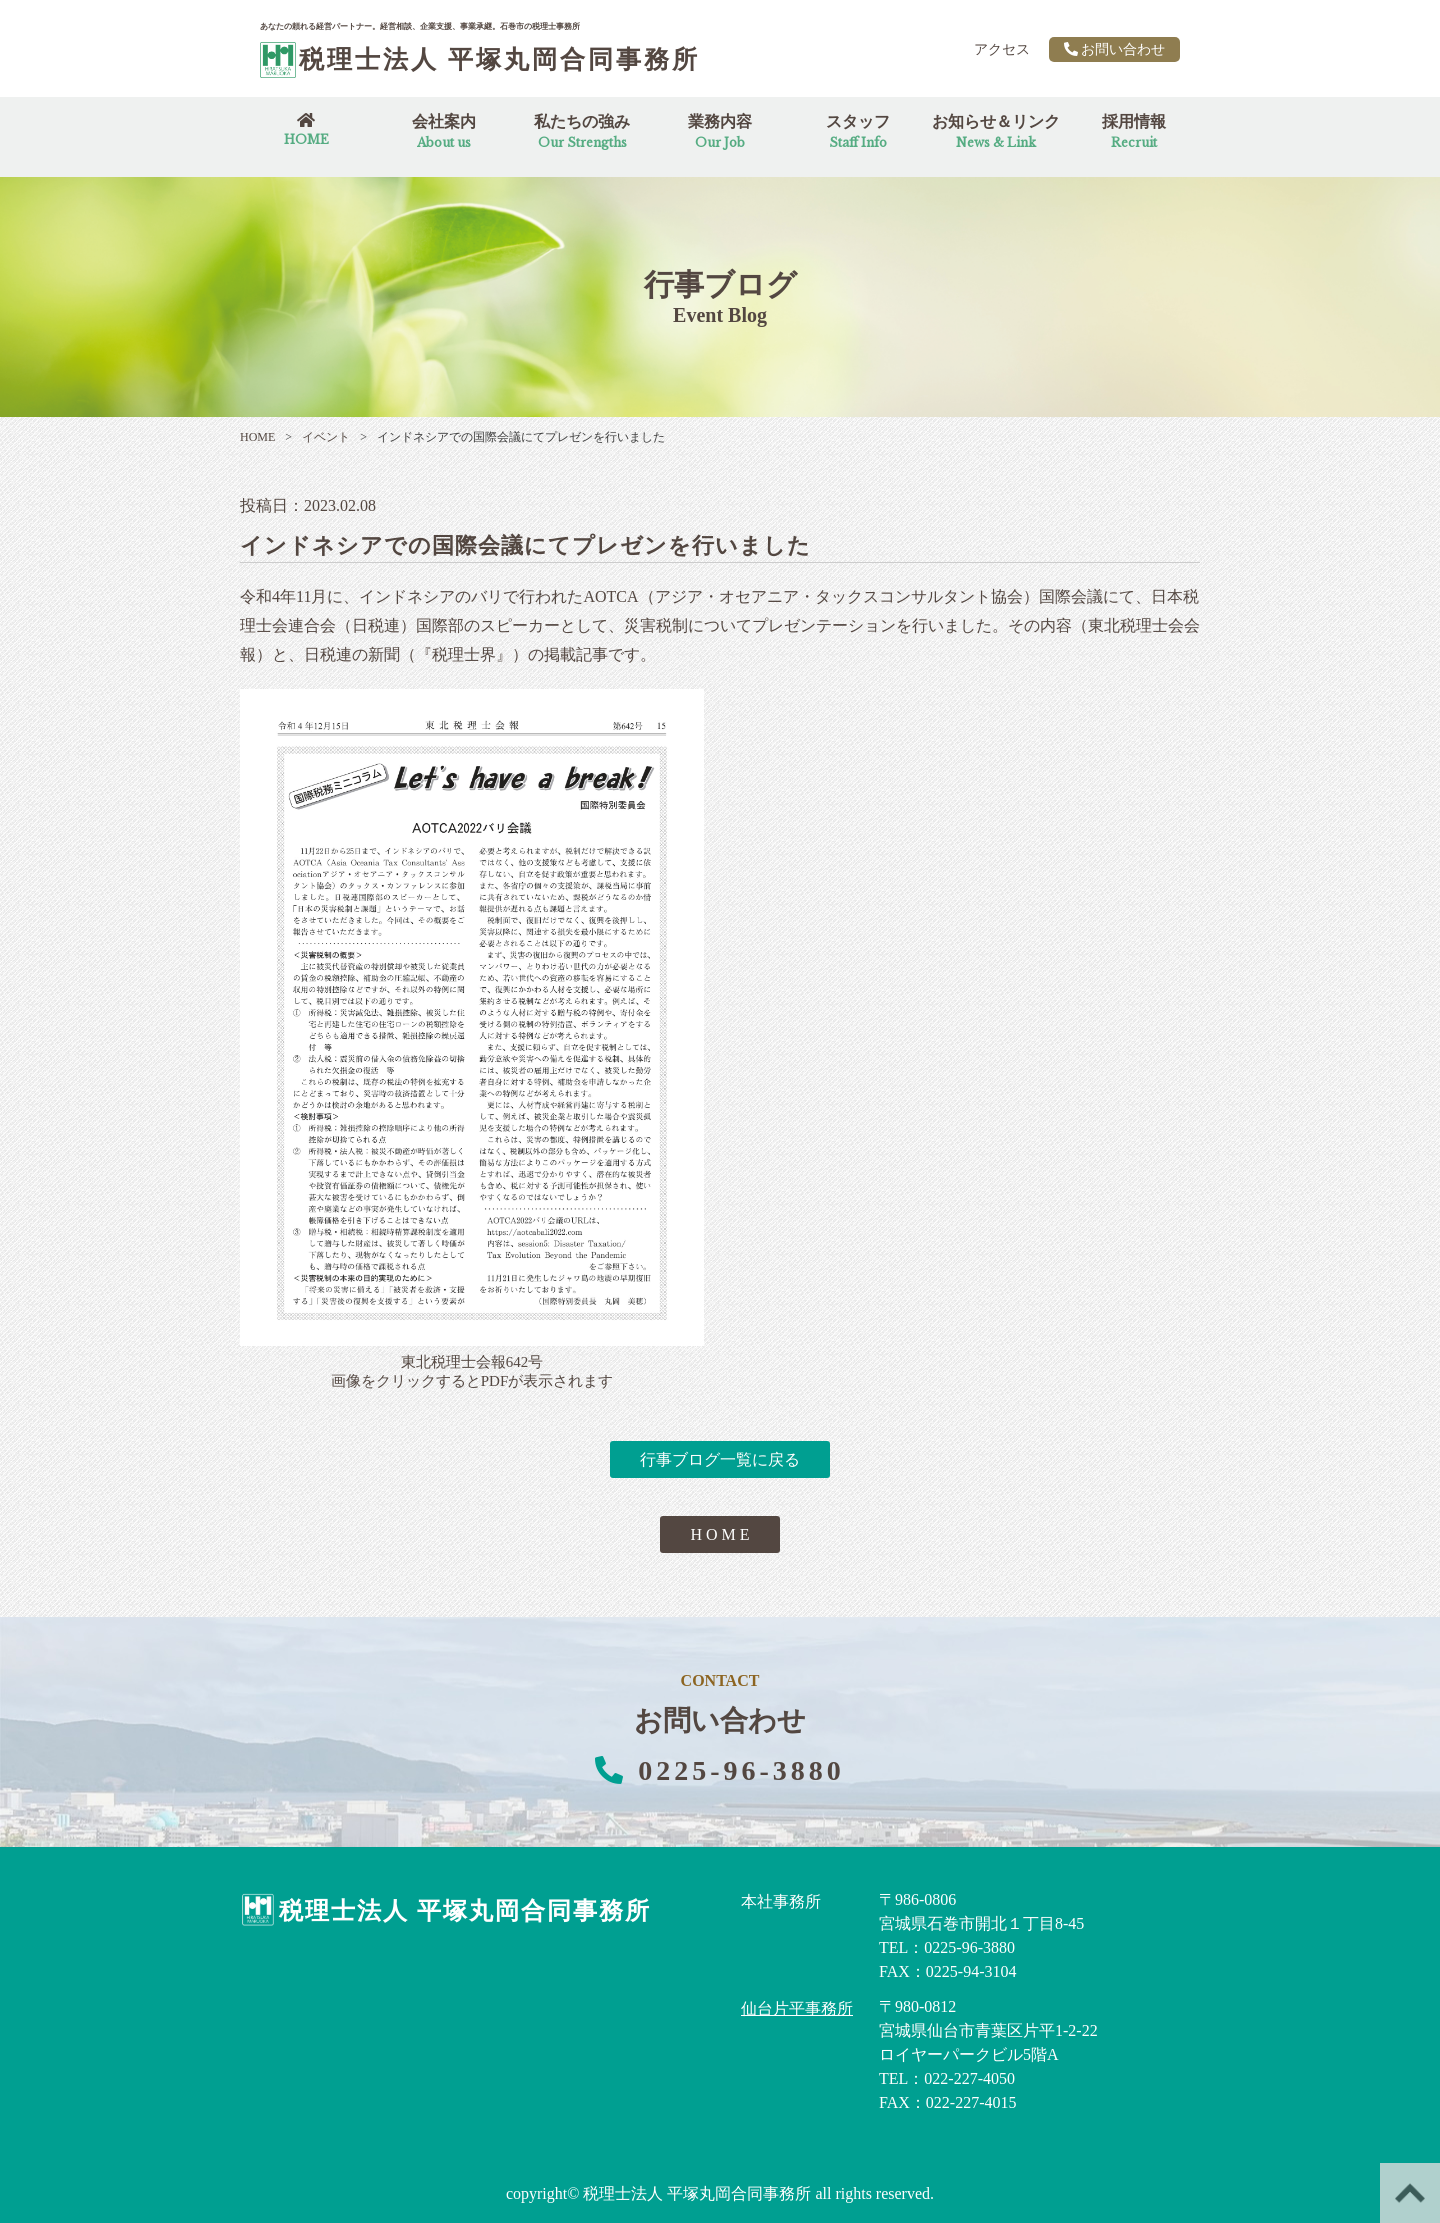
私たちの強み (582, 131)
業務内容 (720, 131)
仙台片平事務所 (797, 2008)
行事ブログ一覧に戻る (720, 1459)
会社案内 (444, 131)
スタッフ (858, 131)
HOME (257, 437)
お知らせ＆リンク (996, 131)
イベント (317, 437)
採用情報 (1134, 131)
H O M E (719, 1534)
